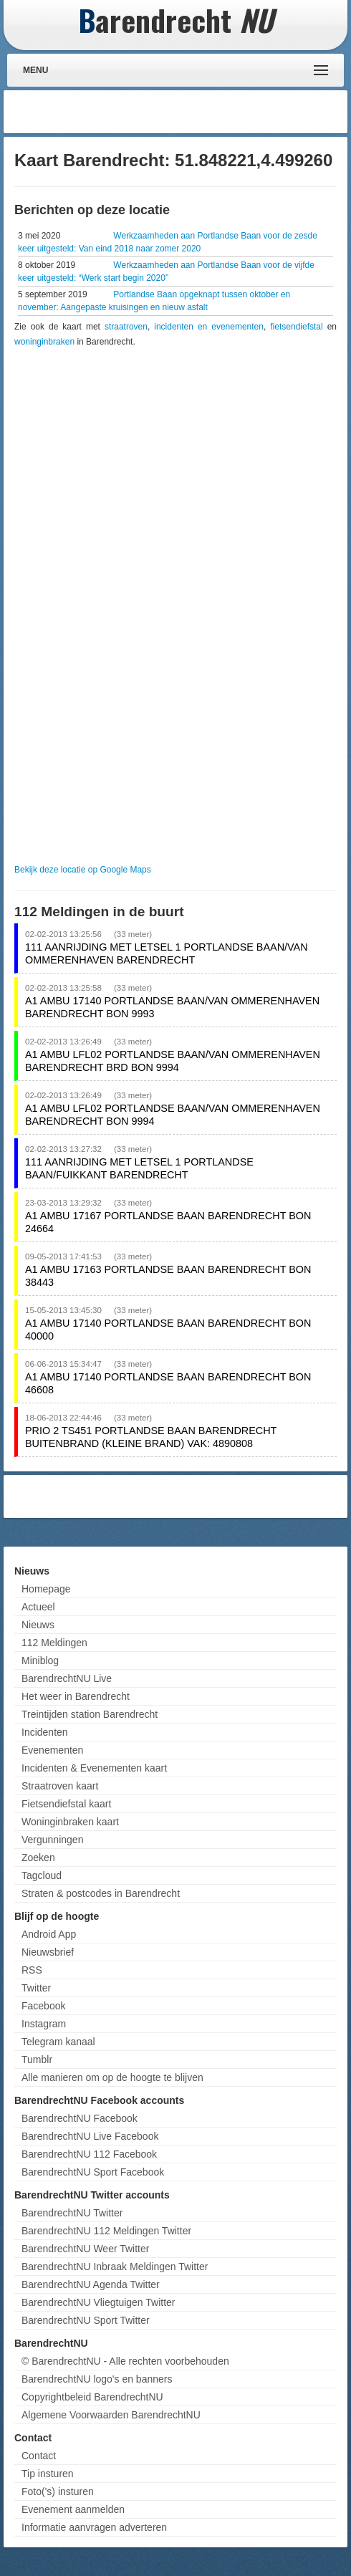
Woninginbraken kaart (70, 1821)
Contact (38, 2455)
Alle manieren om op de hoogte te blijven (112, 2077)
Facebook (43, 2006)
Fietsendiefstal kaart (66, 1804)
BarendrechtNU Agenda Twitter (90, 2284)
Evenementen (52, 1750)
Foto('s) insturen (57, 2491)
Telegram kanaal (58, 2041)
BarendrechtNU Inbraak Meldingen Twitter (114, 2266)
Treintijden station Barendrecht (89, 1714)
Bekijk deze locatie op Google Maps (82, 870)
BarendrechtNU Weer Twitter (85, 2248)
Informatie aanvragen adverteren (94, 2527)
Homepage (46, 1589)
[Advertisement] (229, 112)
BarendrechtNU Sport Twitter (85, 2320)
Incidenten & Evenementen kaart (94, 1768)
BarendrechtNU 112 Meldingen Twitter (106, 2230)
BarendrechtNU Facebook (79, 2118)
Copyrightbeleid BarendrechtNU (92, 2397)
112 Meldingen (54, 1642)
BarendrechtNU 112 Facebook (89, 2154)
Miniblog (40, 1660)
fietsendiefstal (296, 327)
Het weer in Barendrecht (75, 1696)
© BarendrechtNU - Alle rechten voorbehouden (125, 2361)
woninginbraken (44, 342)
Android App (48, 1934)
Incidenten (44, 1732)
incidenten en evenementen (209, 327)
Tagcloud (41, 1875)
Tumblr (36, 2059)
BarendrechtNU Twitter (71, 2213)
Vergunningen (52, 1839)
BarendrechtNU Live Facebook (89, 2136)
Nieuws (37, 1624)
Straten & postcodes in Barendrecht (100, 1893)
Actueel (38, 1607)
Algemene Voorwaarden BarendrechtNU (111, 2415)
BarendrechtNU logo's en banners (96, 2379)
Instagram (43, 2023)
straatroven (126, 327)
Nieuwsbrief (47, 1952)
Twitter (36, 1988)
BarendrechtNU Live (66, 1678)
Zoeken (38, 1857)
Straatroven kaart (59, 1786)
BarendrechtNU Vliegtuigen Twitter (98, 2302)
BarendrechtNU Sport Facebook (92, 2172)
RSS (31, 1970)
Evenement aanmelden (73, 2509)
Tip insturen (47, 2473)
